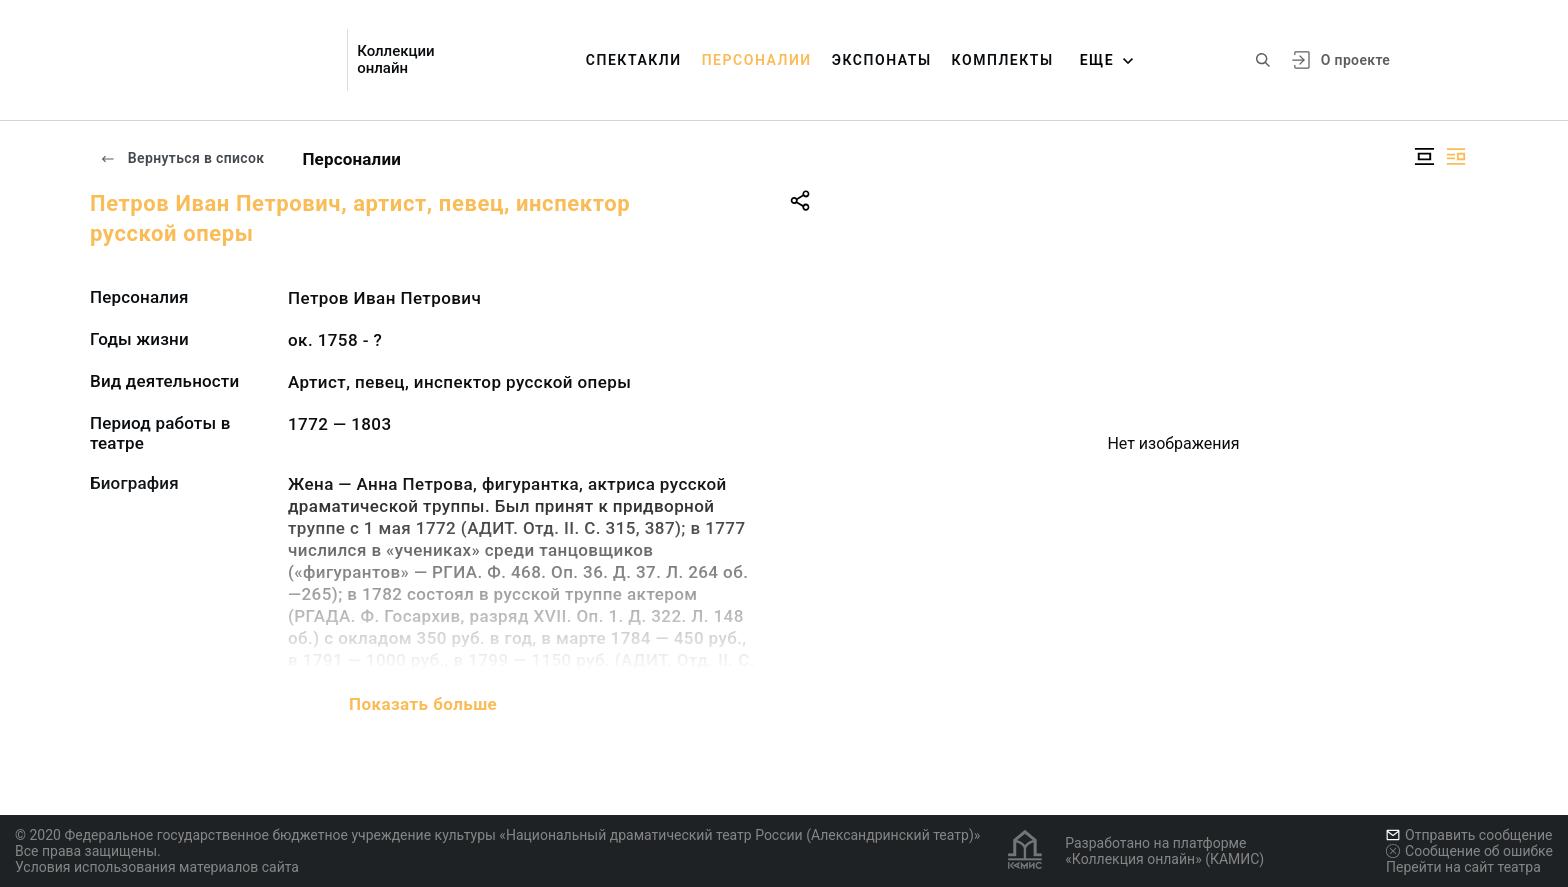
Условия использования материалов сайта (157, 867)
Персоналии (757, 60)
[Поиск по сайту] (1263, 60)
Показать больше (423, 704)
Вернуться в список (182, 158)
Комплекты (1003, 60)
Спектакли (634, 60)
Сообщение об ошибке (1469, 851)
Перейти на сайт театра (1463, 867)
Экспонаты (882, 60)
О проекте (1355, 60)
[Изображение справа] (1456, 156)
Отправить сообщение (1469, 835)
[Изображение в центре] (1424, 156)
